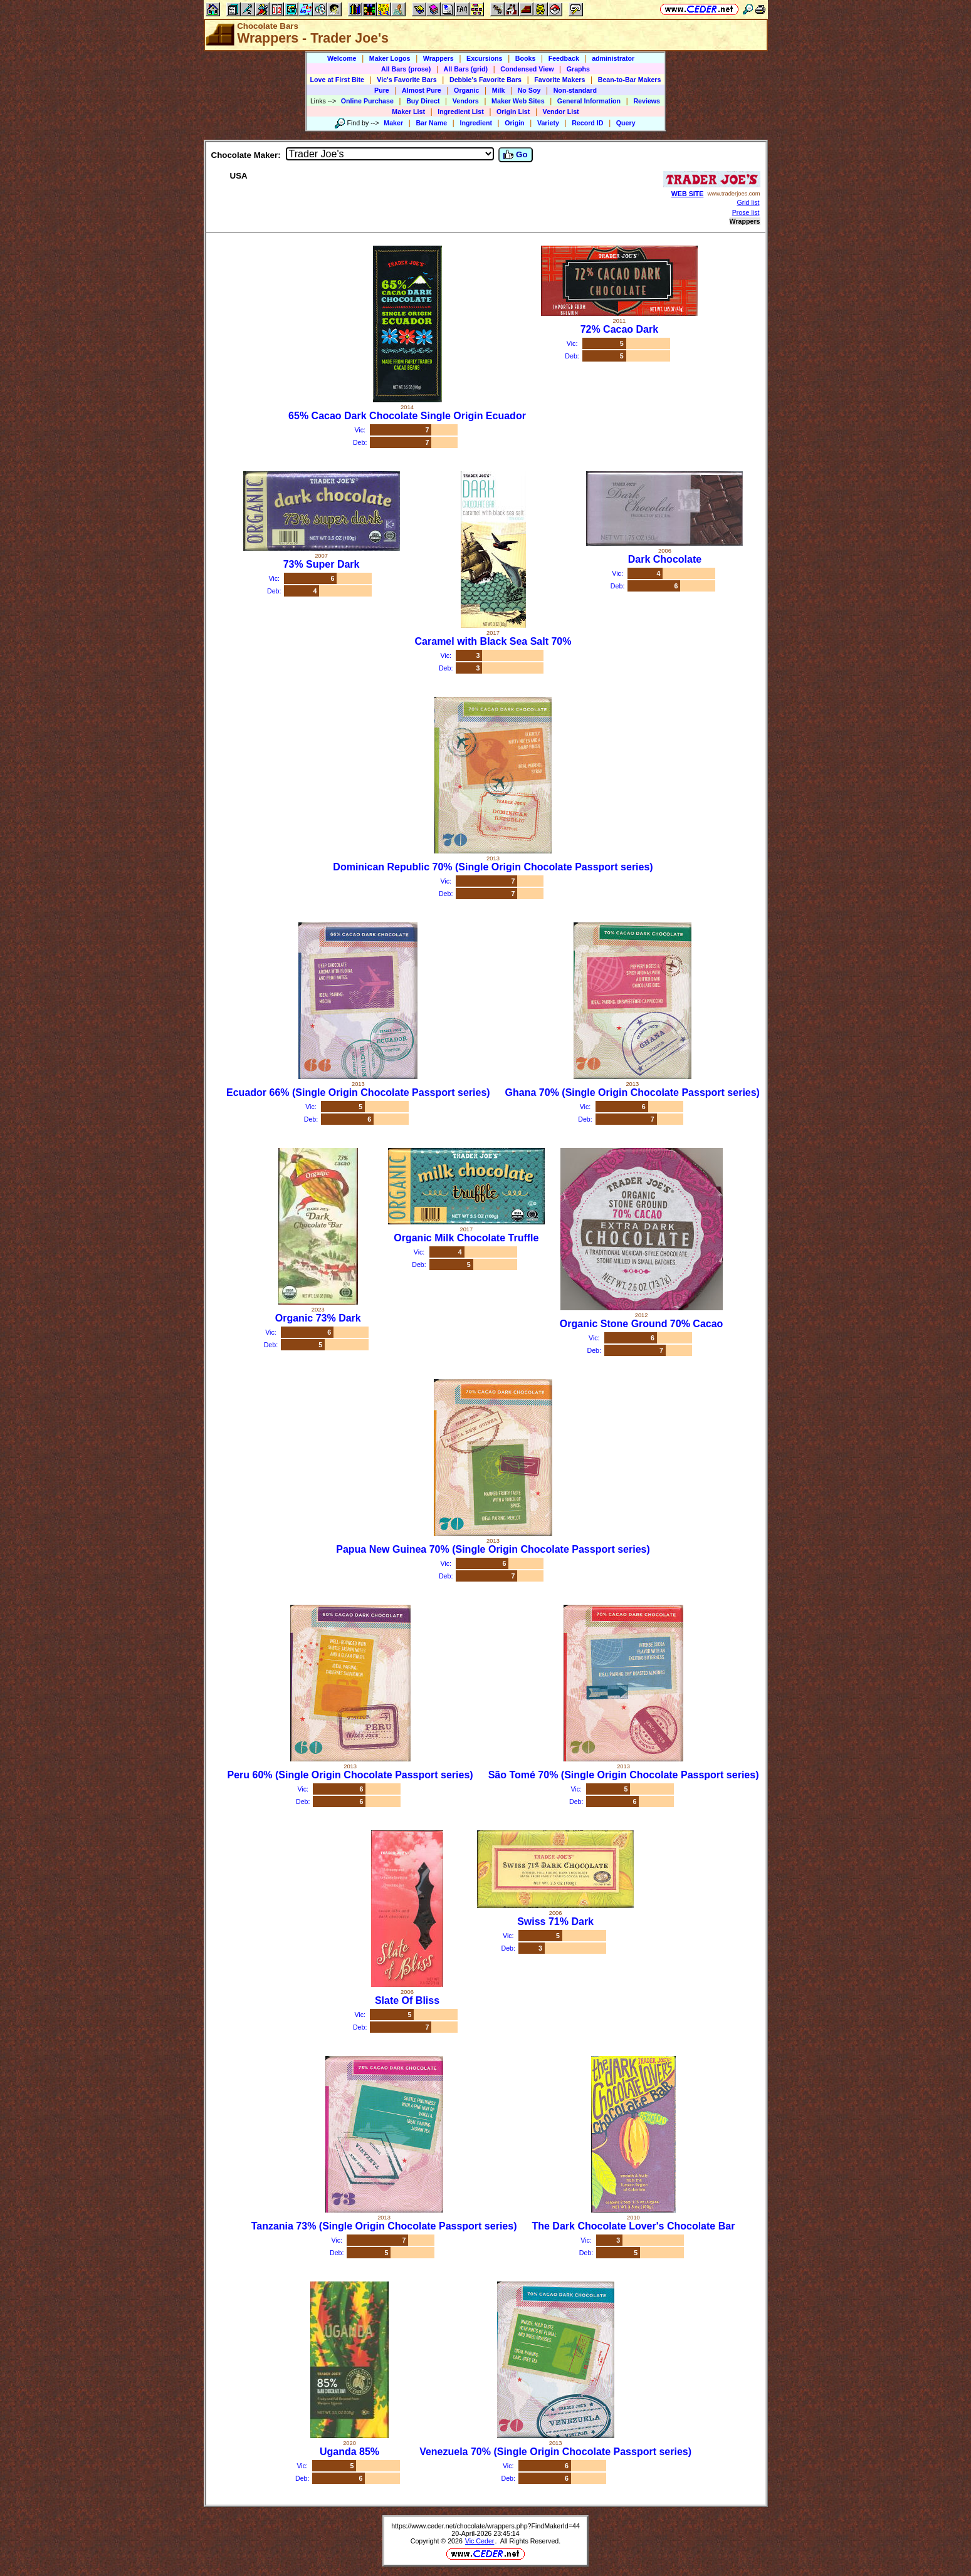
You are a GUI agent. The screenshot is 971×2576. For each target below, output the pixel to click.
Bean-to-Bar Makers (629, 79)
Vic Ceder (480, 2541)
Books (525, 58)
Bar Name (431, 123)
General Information (589, 101)
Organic (466, 90)
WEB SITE (687, 193)
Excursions (484, 58)
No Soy (529, 90)
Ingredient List (460, 111)
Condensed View (527, 69)
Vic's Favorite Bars (406, 79)
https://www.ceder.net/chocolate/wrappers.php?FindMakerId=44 (485, 2526)
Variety (548, 123)
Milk (498, 90)
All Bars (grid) (466, 69)
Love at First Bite (337, 79)
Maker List (408, 111)
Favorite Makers (559, 79)
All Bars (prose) (406, 69)
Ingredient (475, 123)
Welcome (342, 58)
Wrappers (438, 58)
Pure (381, 90)
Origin (514, 123)
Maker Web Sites (518, 101)
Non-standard (575, 90)
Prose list (746, 212)
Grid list (748, 202)
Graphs (578, 69)
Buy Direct (422, 101)
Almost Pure (421, 90)
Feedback (563, 58)
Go (515, 155)
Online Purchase (367, 101)
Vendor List (561, 111)
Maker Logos (390, 58)
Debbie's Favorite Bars (485, 79)
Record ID (587, 123)
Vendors (466, 101)
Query (626, 123)
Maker (393, 123)
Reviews (646, 101)
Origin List (513, 111)
